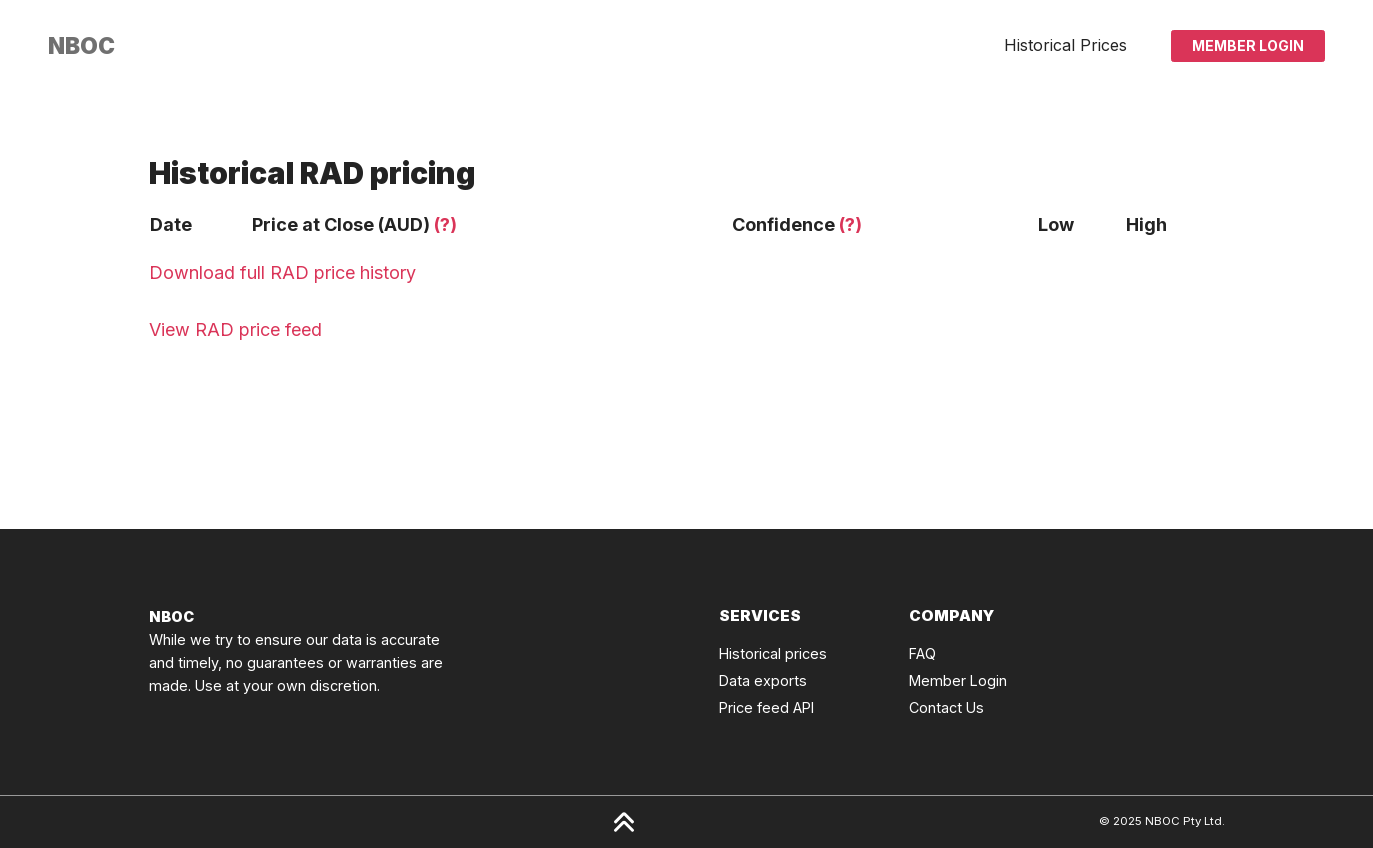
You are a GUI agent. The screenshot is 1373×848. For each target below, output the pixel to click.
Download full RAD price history (282, 272)
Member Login (1248, 45)
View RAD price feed (235, 329)
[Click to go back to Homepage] (81, 46)
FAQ (922, 653)
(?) (445, 224)
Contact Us (946, 707)
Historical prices (773, 653)
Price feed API (766, 707)
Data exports (763, 680)
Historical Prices (1065, 45)
